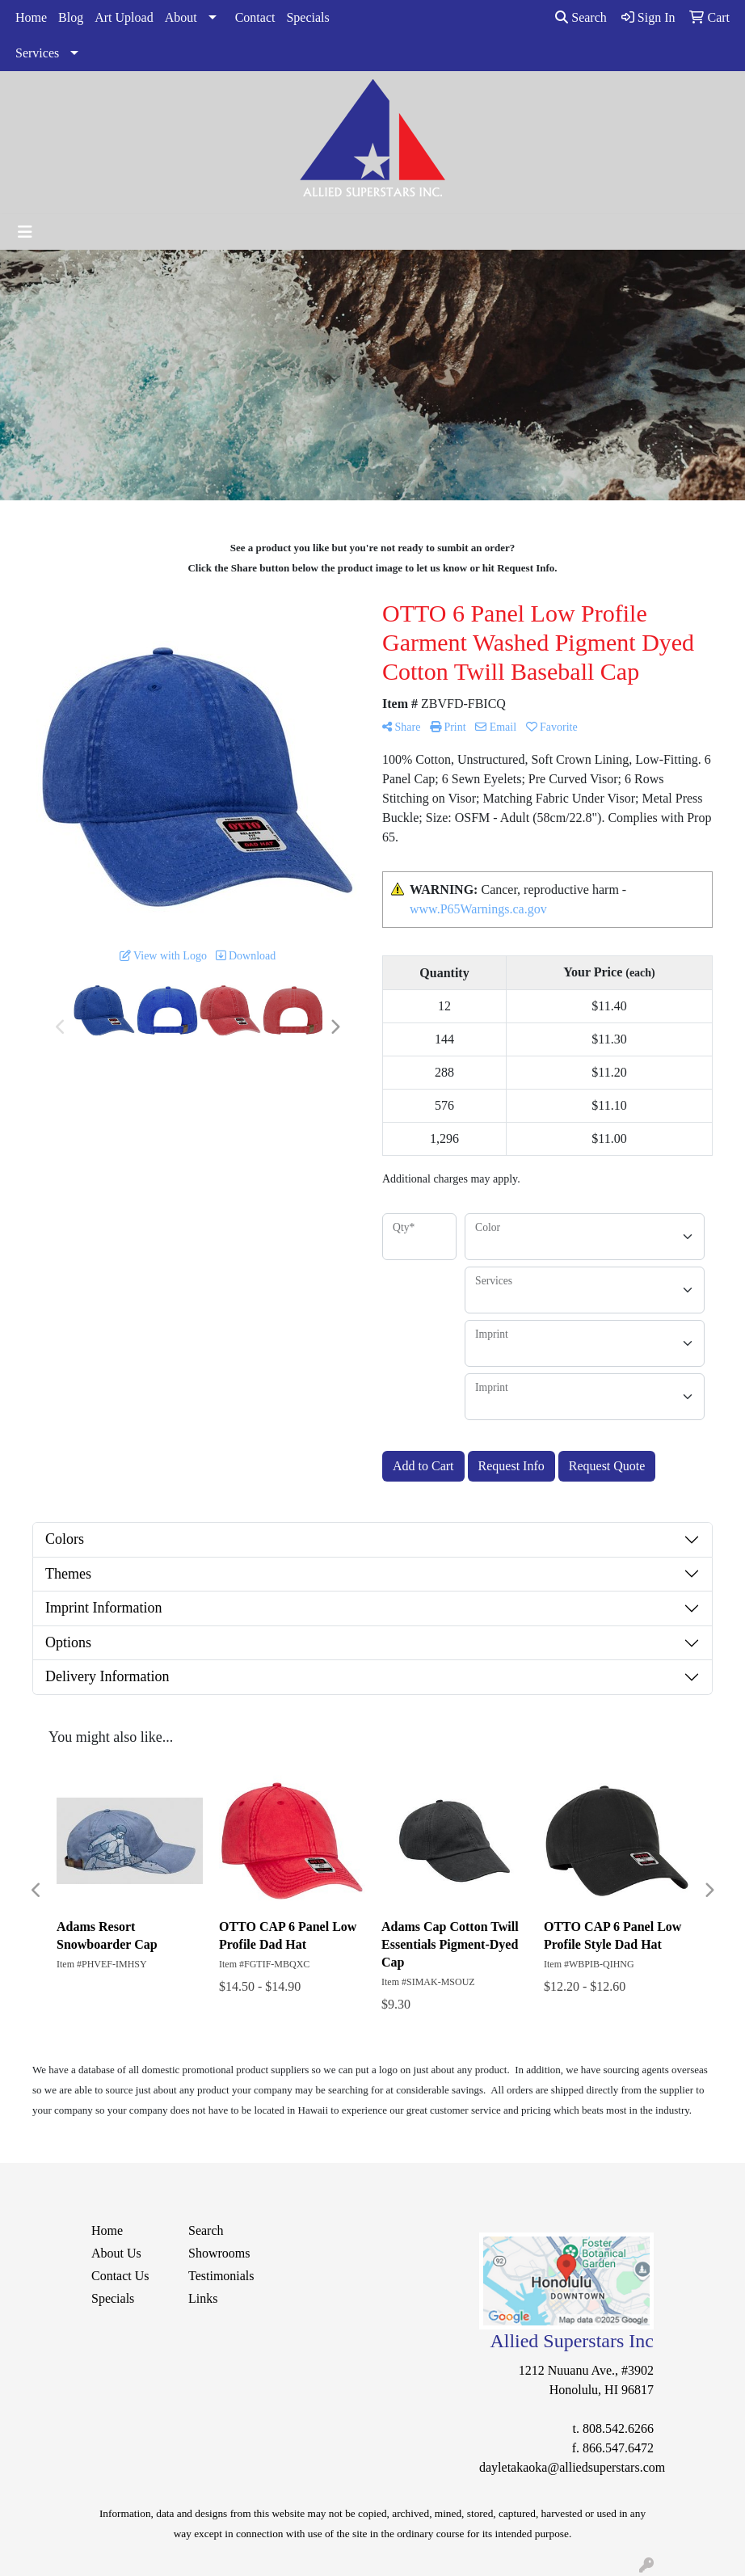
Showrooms (219, 2253)
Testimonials (221, 2276)
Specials (307, 17)
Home (31, 17)
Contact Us (120, 2276)
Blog (70, 17)
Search (581, 17)
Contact (255, 17)
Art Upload (124, 17)
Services (37, 53)
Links (202, 2298)
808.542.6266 (618, 2428)
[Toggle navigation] (25, 232)
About (181, 17)
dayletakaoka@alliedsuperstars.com (572, 2467)
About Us (116, 2253)
